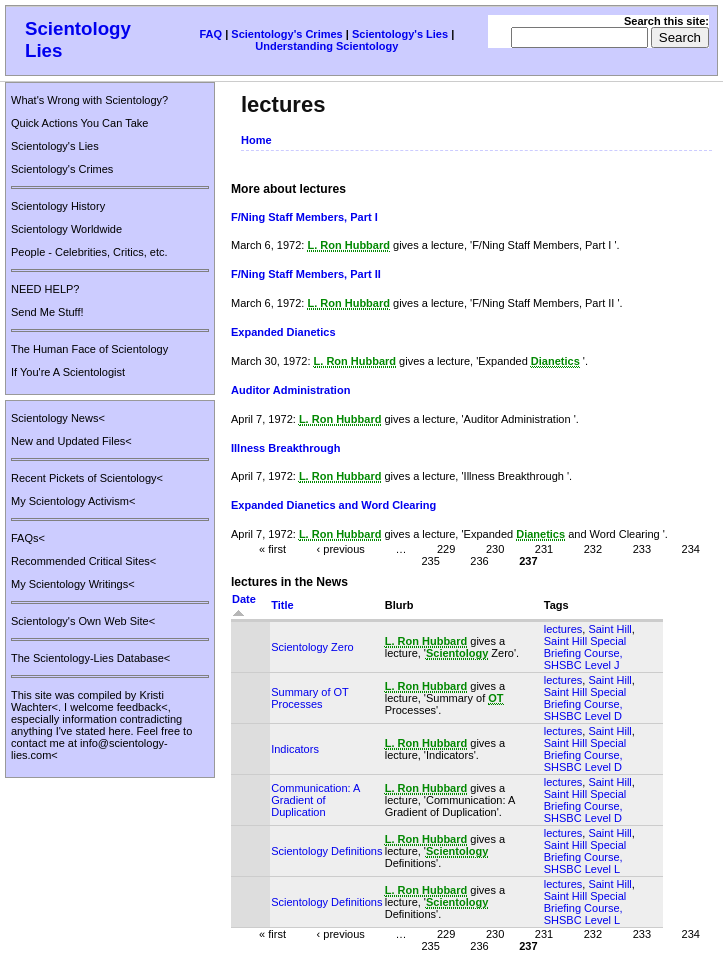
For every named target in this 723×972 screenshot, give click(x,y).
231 (544, 549)
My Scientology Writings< (73, 584)
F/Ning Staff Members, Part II (306, 274)
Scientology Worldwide (66, 229)
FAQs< (28, 538)
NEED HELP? (45, 289)
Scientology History (58, 206)
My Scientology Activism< (73, 501)
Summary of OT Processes (309, 698)
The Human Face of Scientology (89, 349)
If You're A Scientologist (68, 372)
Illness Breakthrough (285, 448)
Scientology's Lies (400, 34)
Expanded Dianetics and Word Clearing (333, 505)
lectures (563, 629)
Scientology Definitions (326, 851)
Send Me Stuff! (47, 312)
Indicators (295, 749)
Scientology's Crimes (286, 34)
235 (430, 561)
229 (446, 549)
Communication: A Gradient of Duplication (315, 800)
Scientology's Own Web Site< (83, 621)
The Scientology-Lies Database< (90, 658)
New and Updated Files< (71, 441)
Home (256, 140)
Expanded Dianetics (283, 332)
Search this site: (666, 21)
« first (272, 549)
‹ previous (341, 549)
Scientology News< (58, 418)
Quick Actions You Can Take (79, 123)
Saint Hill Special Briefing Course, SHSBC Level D (585, 704)
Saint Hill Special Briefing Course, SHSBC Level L (585, 857)
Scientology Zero (312, 647)
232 (593, 549)
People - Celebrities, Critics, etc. (89, 252)
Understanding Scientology (326, 46)
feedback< (142, 707)
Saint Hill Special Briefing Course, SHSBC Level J (585, 653)
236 (479, 561)
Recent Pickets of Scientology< (87, 478)
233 (642, 549)
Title (282, 605)
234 (691, 549)
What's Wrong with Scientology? (89, 100)
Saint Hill (609, 629)
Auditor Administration (290, 390)
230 (495, 549)
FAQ (210, 34)
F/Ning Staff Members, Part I (304, 217)
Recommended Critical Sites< (83, 561)
